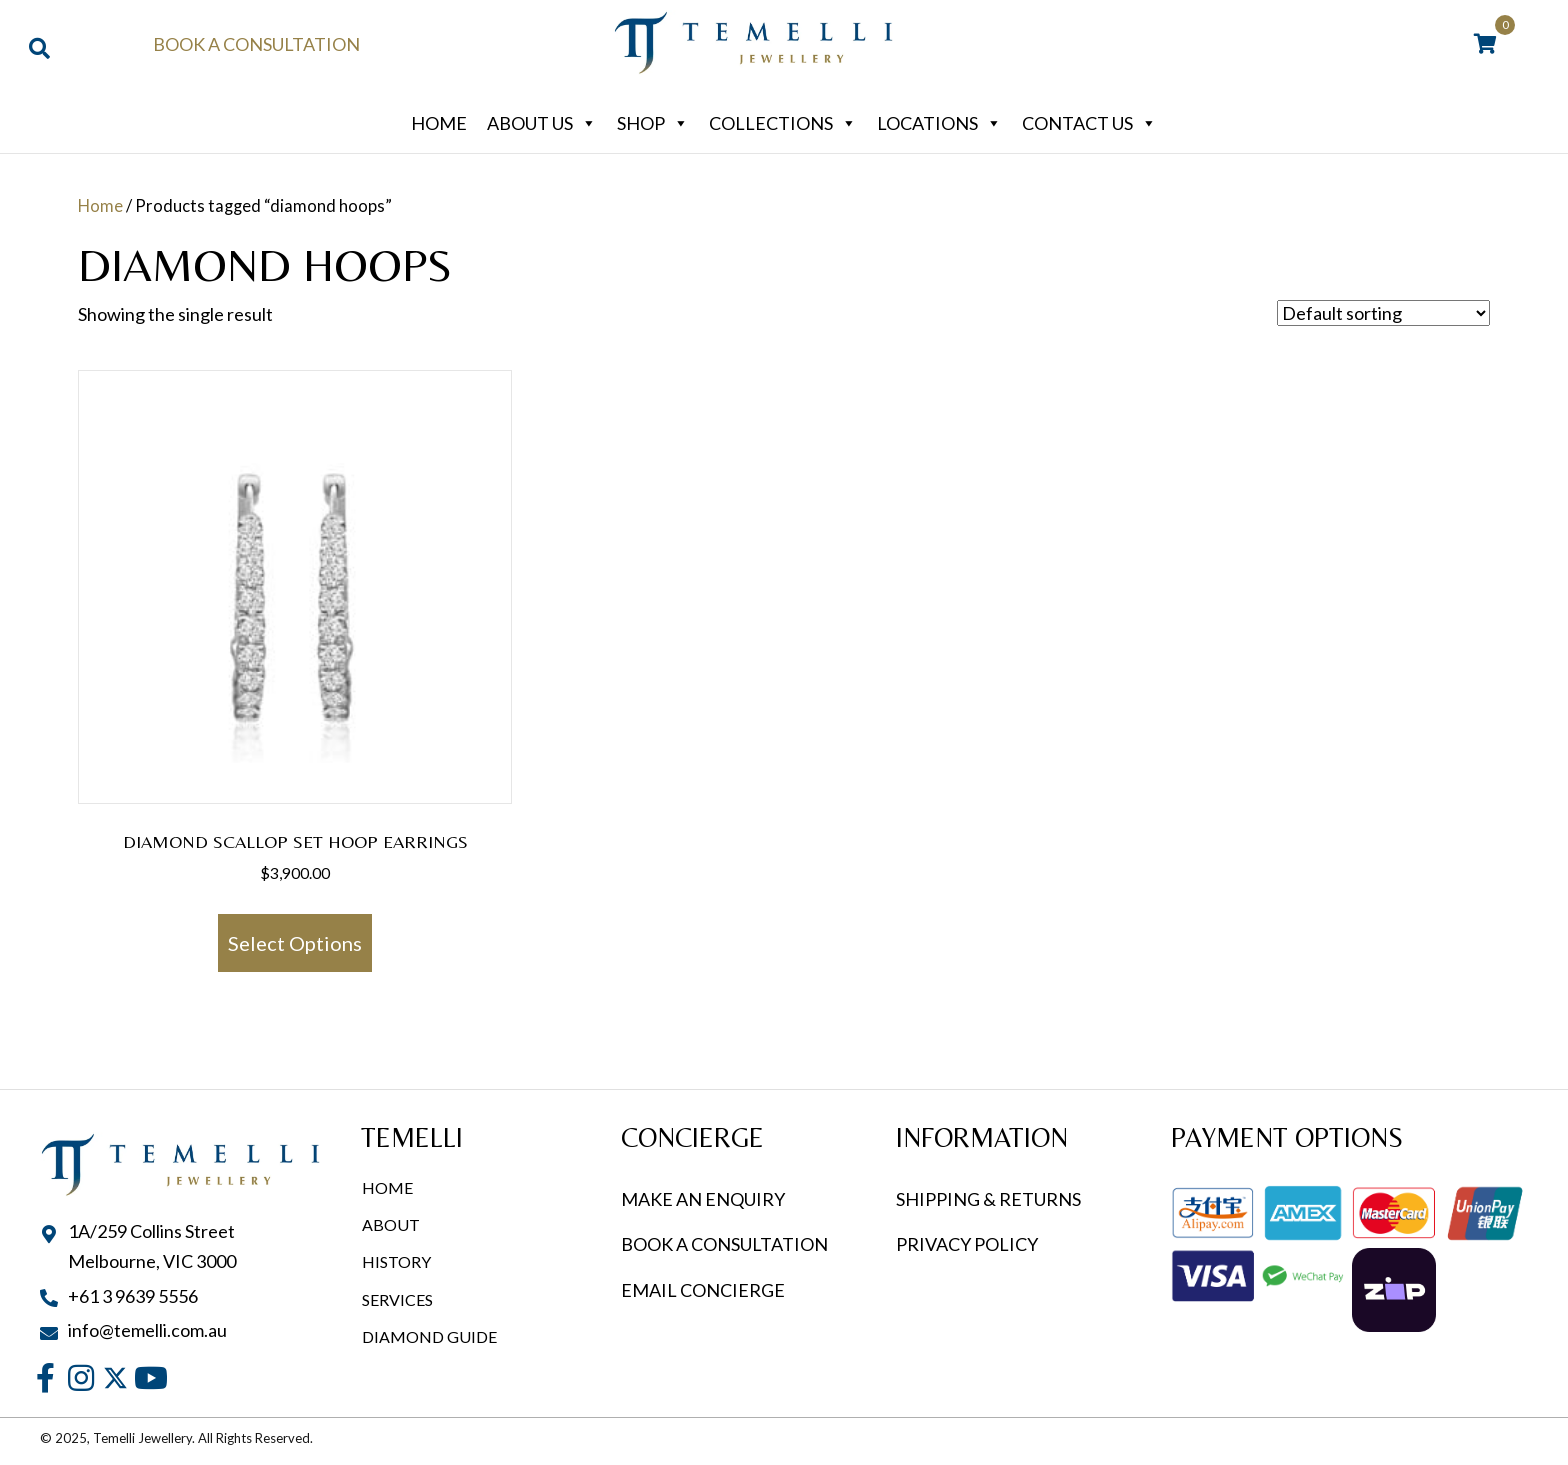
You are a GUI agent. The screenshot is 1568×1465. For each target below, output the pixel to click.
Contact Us (1089, 123)
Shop (653, 123)
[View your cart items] (1485, 45)
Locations (939, 123)
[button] (45, 1378)
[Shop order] (1383, 313)
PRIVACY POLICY (967, 1244)
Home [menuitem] (387, 1187)
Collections (783, 123)
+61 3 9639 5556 (133, 1296)
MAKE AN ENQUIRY (703, 1199)
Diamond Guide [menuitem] (429, 1336)
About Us (542, 123)
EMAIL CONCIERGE (704, 1290)
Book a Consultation (256, 44)
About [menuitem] (391, 1224)
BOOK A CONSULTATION (724, 1244)
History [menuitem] (396, 1261)
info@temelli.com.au (147, 1330)
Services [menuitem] (397, 1299)
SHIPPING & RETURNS (988, 1199)
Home (439, 123)
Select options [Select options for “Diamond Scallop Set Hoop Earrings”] (295, 943)
